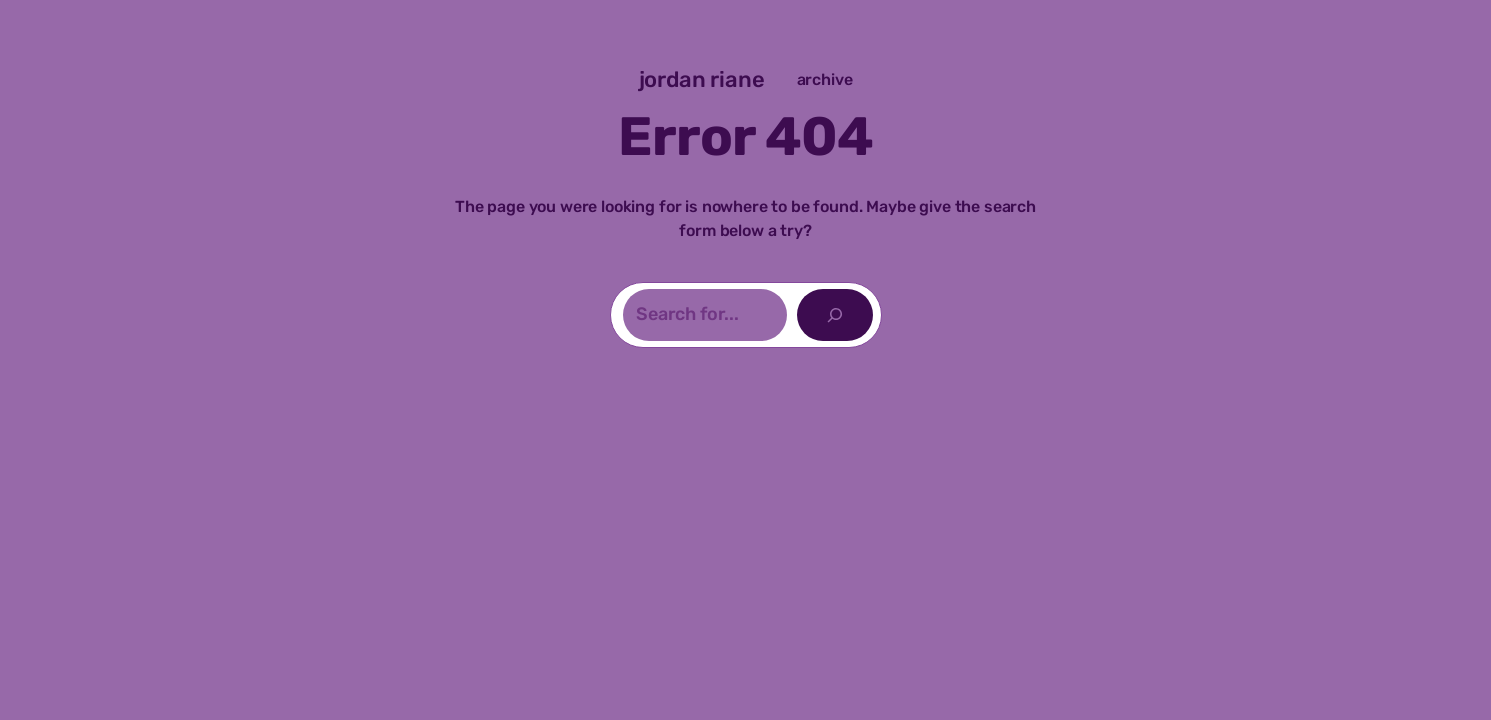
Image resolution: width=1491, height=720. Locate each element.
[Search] (835, 315)
